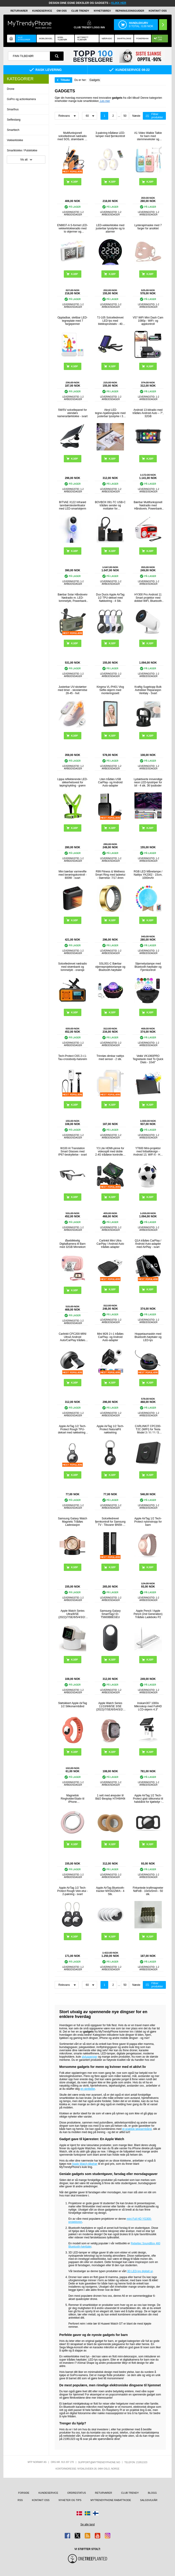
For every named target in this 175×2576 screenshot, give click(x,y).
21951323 (141, 2462)
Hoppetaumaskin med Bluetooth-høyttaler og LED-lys (148, 1337)
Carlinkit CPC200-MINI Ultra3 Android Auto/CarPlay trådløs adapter (72, 1337)
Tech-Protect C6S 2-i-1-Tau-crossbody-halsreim (72, 1057)
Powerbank (142, 38)
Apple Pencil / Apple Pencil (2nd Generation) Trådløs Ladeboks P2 (148, 1614)
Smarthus (12, 109)
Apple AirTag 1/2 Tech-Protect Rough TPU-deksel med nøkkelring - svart (72, 1429)
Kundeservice (42, 10)
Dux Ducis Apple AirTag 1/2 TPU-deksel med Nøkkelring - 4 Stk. (110, 598)
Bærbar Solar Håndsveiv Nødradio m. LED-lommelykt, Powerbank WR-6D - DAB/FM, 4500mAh (73, 598)
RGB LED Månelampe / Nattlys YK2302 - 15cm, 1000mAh (148, 874)
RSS (20, 2500)
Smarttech (13, 130)
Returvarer (19, 10)
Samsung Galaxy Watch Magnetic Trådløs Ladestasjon (72, 1521)
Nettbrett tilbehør (82, 38)
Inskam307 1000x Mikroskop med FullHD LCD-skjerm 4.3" (148, 1706)
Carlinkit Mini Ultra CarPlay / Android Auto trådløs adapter (110, 1244)
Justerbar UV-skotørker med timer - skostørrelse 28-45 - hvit (72, 690)
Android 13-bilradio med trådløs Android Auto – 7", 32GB (148, 413)
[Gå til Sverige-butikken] (87, 2513)
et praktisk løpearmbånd (137, 2129)
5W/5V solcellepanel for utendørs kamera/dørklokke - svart (72, 413)
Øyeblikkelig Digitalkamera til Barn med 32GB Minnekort (72, 1244)
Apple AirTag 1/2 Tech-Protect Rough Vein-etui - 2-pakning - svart (72, 1891)
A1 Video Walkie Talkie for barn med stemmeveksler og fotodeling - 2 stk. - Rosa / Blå (148, 136)
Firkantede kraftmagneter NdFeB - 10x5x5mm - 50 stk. (148, 1891)
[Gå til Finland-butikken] (95, 2513)
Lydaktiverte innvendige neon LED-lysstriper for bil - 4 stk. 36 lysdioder (148, 782)
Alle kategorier (24, 38)
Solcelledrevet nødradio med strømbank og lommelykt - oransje (72, 967)
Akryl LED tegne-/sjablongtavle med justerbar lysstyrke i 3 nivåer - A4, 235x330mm (110, 413)
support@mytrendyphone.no (99, 2462)
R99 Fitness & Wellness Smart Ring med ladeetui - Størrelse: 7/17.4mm (110, 874)
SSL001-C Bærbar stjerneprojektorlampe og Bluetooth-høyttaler (110, 967)
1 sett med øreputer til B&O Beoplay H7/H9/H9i (110, 1797)
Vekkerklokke (15, 140)
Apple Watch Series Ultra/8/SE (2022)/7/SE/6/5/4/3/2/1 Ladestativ (72, 1614)
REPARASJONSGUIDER (130, 10)
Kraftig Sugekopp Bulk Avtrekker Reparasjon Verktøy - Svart (148, 690)
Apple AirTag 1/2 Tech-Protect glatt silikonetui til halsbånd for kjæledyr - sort (148, 1798)
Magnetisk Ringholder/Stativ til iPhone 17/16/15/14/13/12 (72, 1798)
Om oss (62, 10)
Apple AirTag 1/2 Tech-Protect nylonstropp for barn (148, 1521)
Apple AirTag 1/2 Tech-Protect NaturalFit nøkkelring (110, 1429)
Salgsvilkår (148, 2500)
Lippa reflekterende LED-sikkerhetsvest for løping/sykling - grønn (72, 782)
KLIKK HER (118, 3)
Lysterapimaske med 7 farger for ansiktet (148, 227)
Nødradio (107, 38)
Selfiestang (13, 119)
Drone (10, 89)
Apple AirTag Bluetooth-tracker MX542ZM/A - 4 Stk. (110, 1891)
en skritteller (87, 2088)
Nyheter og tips (70, 2500)
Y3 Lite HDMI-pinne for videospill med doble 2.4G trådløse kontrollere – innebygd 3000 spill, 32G (110, 1151)
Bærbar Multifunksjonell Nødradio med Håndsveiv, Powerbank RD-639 (148, 505)
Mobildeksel (45, 38)
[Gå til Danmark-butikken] (79, 2513)
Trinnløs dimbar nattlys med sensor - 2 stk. (110, 1057)
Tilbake (65, 80)
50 (125, 115)
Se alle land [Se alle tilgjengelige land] (87, 2524)
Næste (136, 115)
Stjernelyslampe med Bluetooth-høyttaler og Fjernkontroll (148, 967)
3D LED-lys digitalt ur (140, 2271)
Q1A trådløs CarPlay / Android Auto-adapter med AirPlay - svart (148, 1244)
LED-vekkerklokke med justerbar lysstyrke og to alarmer (110, 228)
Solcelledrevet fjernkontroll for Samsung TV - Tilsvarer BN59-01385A (110, 1521)
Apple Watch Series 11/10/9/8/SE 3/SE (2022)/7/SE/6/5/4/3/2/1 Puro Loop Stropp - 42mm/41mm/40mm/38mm (110, 1706)
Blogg (152, 2492)
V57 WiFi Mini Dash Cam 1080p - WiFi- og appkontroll (148, 321)
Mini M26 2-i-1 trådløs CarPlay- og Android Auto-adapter (110, 1337)
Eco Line (158, 38)
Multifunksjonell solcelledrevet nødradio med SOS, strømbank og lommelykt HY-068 (72, 136)
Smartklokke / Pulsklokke (22, 150)
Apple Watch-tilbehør (85, 2163)
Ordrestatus (76, 2492)
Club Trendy (80, 10)
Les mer (104, 101)
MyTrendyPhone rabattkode (110, 2500)
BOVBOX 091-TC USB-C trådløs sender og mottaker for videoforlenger (110, 505)
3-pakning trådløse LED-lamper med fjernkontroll (110, 134)
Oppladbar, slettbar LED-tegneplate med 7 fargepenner (72, 321)
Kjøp (112, 274)
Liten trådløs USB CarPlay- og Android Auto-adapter (110, 782)
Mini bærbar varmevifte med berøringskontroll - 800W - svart (73, 874)
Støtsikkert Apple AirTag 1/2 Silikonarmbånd (72, 1705)
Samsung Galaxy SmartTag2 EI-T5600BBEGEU (110, 1614)
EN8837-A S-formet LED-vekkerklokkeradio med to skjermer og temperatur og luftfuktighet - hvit (72, 228)
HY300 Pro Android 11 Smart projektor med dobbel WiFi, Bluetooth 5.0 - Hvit (148, 598)
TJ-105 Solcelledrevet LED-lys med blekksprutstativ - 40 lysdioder (110, 321)
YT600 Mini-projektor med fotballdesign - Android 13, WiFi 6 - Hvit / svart (148, 1151)
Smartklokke (124, 38)
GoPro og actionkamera (21, 99)
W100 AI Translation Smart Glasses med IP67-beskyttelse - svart (72, 1151)
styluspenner (89, 2056)
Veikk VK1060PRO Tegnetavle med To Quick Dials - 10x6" (148, 1059)
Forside (23, 2492)
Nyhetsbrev (102, 10)
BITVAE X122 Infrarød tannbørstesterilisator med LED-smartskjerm (72, 505)
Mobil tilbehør (62, 38)
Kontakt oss (158, 10)
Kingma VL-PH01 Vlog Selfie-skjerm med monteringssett (110, 690)
